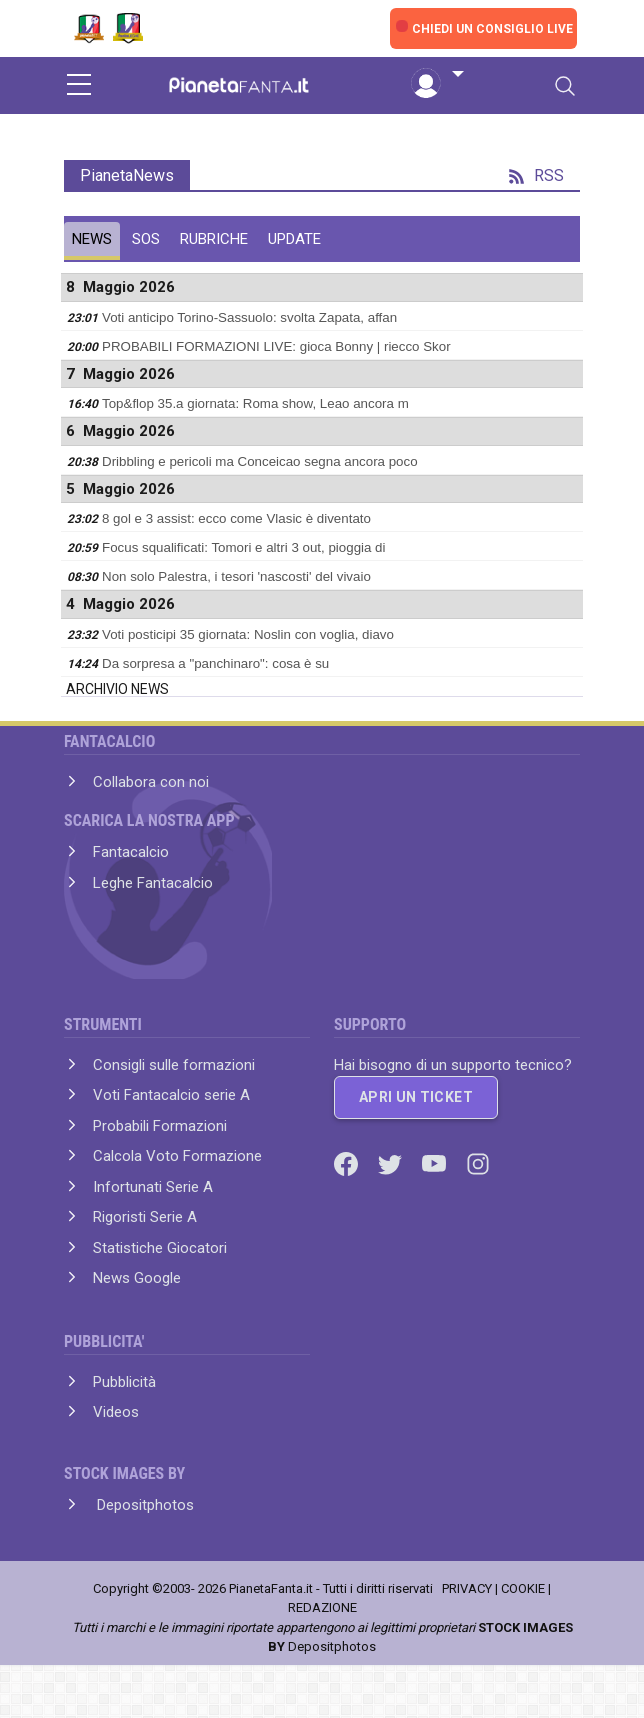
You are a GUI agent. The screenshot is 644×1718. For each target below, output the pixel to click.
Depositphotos (143, 1505)
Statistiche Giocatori (160, 1248)
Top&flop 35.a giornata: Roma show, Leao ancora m (255, 403)
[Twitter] (392, 1163)
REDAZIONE (322, 1607)
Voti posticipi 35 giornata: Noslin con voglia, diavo (248, 634)
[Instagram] (478, 1163)
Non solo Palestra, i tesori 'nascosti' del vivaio (236, 576)
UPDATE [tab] (294, 239)
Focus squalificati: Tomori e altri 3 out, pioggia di (244, 547)
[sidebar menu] (79, 86)
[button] (437, 75)
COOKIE (523, 1588)
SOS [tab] (146, 239)
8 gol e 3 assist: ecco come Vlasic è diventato (236, 518)
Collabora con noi (151, 782)
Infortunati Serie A (153, 1187)
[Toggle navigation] (565, 86)
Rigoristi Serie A (145, 1217)
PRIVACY (467, 1588)
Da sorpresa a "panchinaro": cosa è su (215, 663)
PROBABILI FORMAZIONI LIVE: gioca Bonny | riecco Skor (276, 346)
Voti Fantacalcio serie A (171, 1095)
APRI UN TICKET (416, 1097)
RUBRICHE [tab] (214, 239)
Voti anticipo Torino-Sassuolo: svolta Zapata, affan (249, 317)
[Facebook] (348, 1163)
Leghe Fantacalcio (153, 883)
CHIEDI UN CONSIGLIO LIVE (492, 29)
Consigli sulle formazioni (174, 1065)
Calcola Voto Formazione (177, 1156)
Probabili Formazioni (160, 1126)
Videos (116, 1412)
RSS (536, 175)
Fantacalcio (131, 852)
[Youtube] (436, 1163)
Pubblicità (124, 1382)
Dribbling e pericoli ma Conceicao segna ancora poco (260, 461)
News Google (137, 1278)
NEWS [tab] (92, 239)
